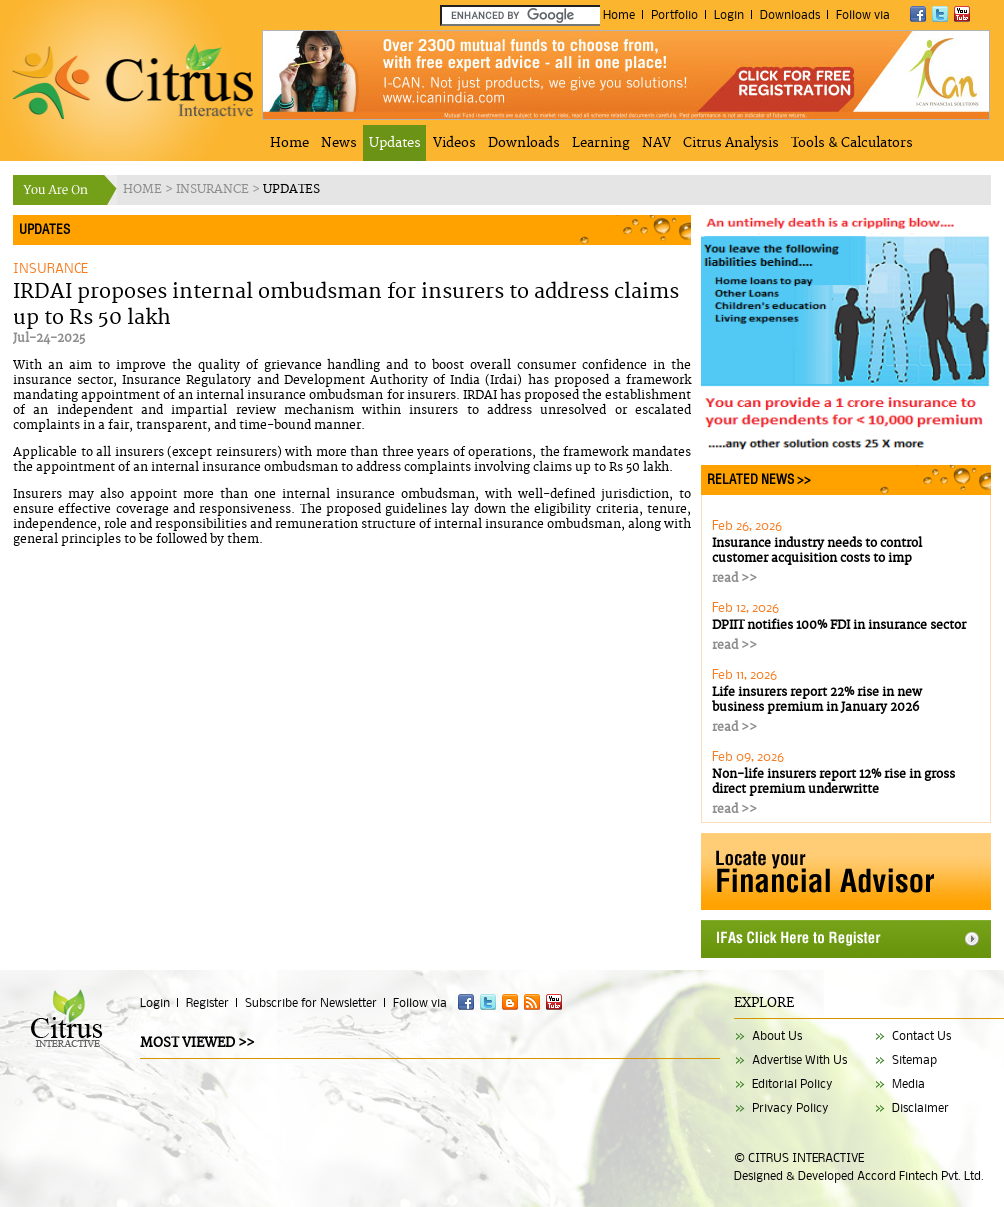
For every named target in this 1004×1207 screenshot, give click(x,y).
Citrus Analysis (731, 143)
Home (619, 14)
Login (729, 14)
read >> (734, 578)
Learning (601, 143)
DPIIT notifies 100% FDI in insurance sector (839, 625)
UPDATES (291, 189)
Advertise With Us (799, 1059)
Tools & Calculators (852, 143)
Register (207, 1002)
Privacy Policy (790, 1107)
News (339, 143)
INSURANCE (214, 189)
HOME (144, 189)
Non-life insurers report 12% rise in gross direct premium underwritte (833, 782)
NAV (656, 143)
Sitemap (914, 1059)
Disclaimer (920, 1107)
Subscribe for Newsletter (311, 1002)
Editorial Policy (792, 1083)
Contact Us (921, 1035)
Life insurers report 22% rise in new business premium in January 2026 (817, 700)
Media (908, 1083)
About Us (777, 1035)
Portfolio (674, 14)
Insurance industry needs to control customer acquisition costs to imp (817, 551)
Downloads (790, 14)
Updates (395, 143)
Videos (454, 143)
